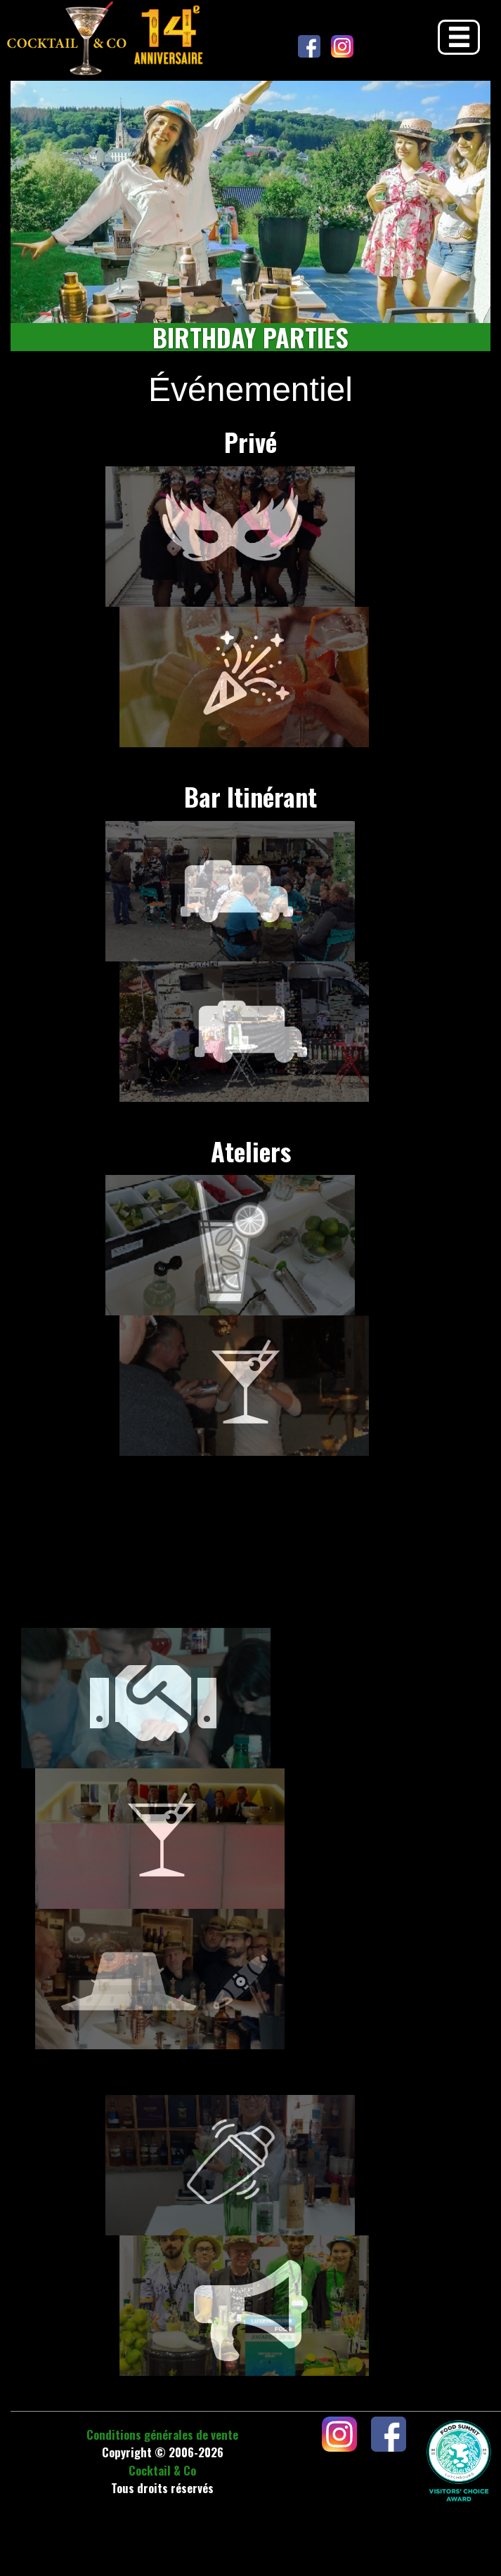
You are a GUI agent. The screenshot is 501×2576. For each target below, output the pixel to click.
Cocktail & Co (162, 2470)
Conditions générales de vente (162, 2434)
